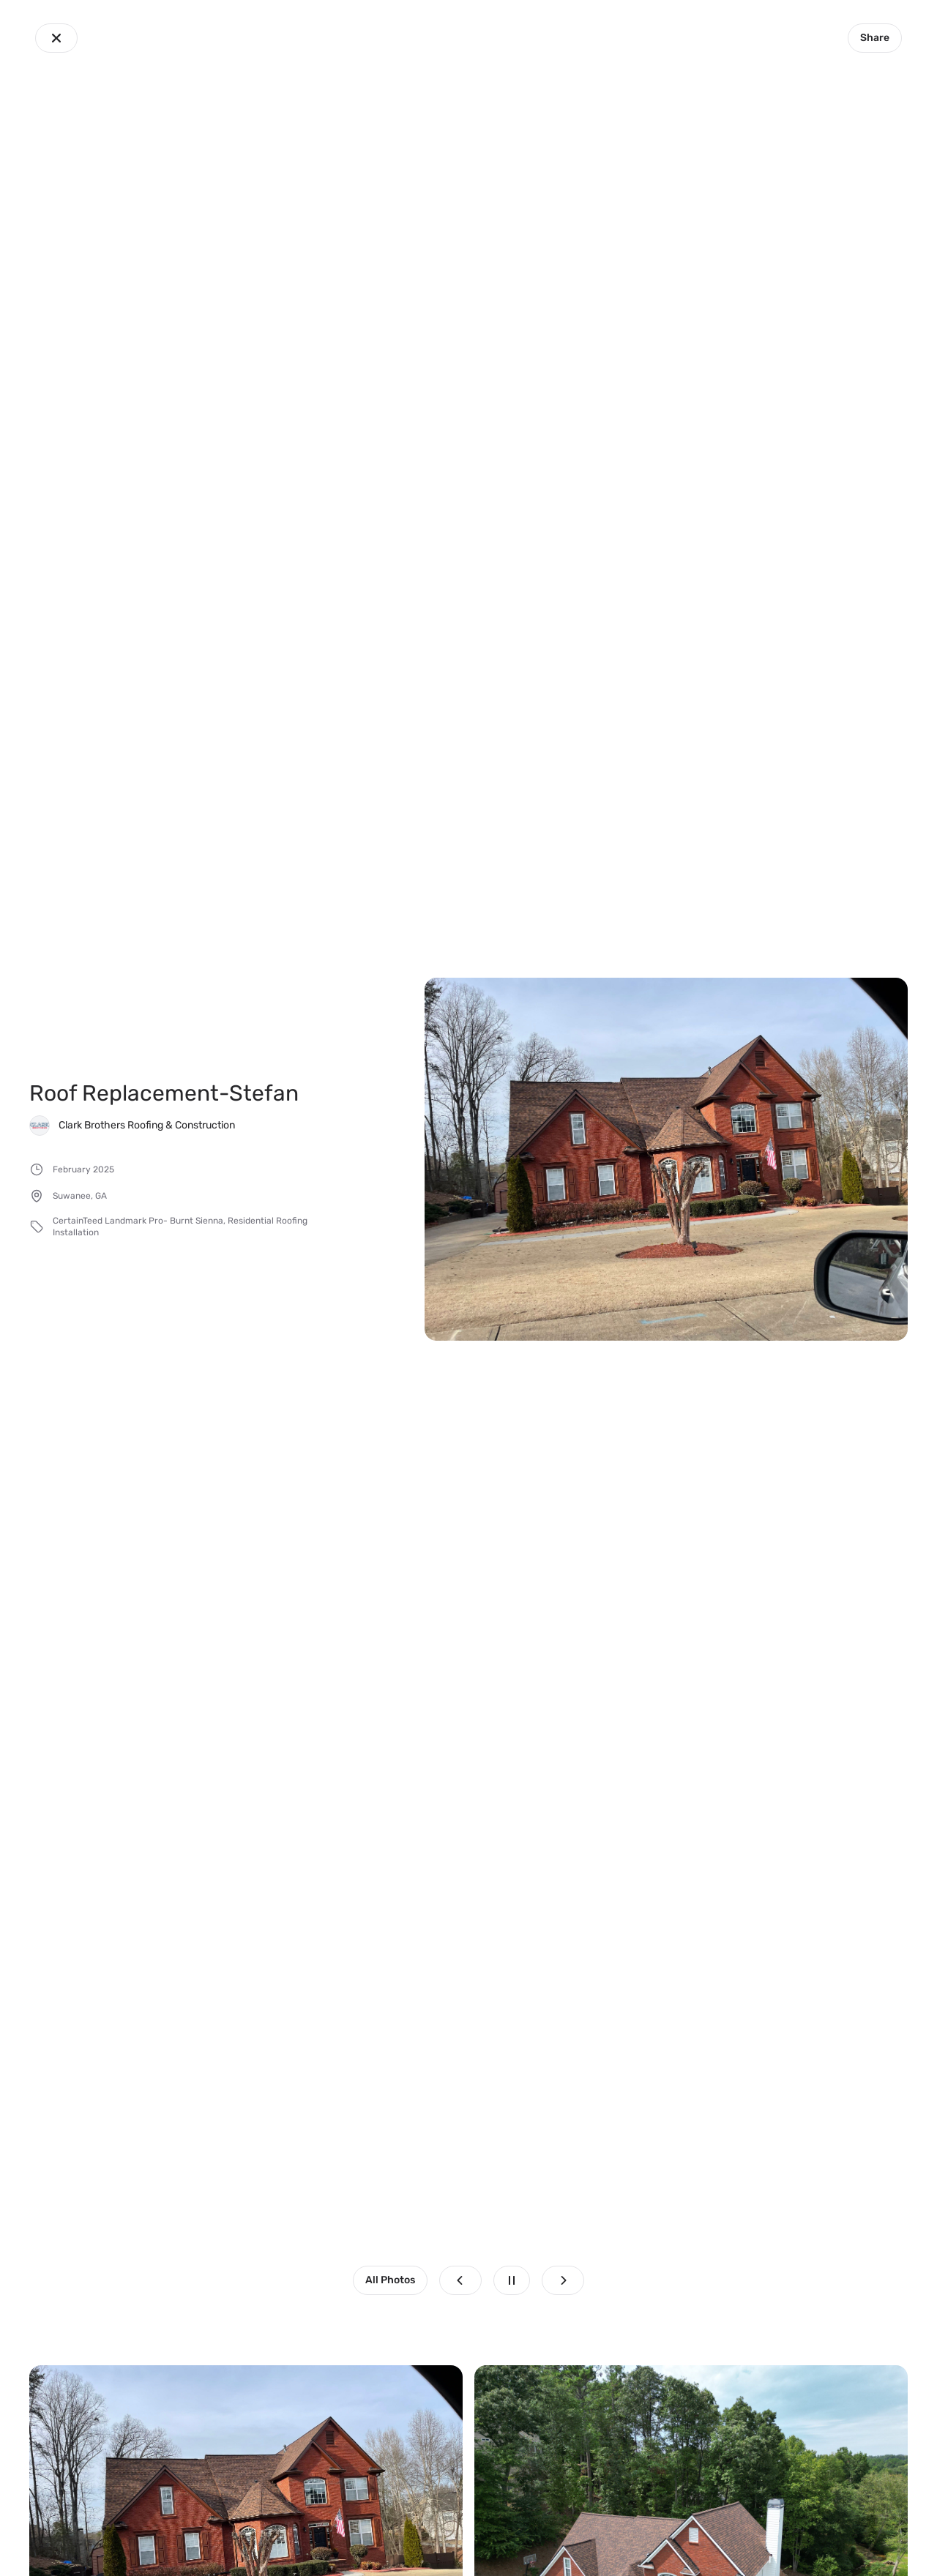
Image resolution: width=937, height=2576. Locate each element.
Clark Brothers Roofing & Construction (147, 1125)
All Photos (390, 2280)
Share (874, 37)
